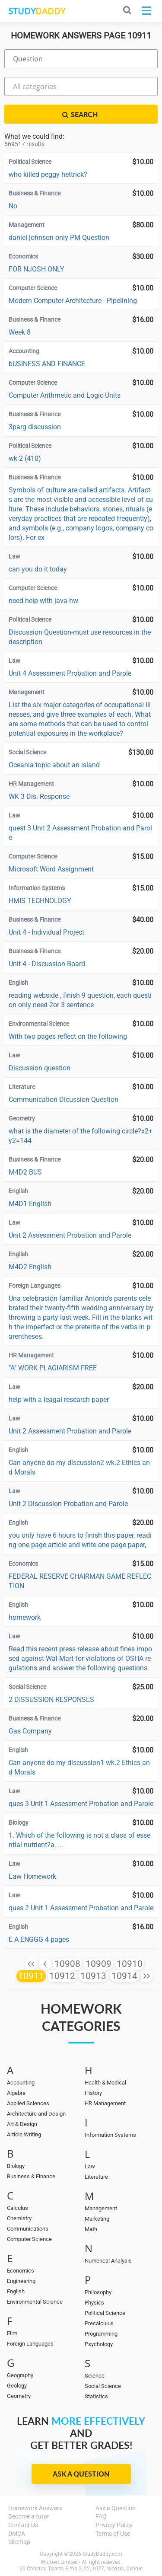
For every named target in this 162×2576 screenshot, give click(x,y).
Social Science (103, 2386)
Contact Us (23, 2525)
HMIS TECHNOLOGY (40, 901)
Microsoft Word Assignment (51, 869)
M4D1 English (30, 1204)
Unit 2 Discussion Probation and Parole (68, 1504)
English (16, 2291)
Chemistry (19, 2218)
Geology (17, 2385)
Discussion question (39, 1068)
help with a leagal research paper (59, 1399)
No (13, 206)
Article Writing (24, 2134)
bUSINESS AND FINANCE (47, 364)
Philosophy (98, 2292)
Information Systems (110, 2135)
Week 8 (20, 332)
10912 (62, 1976)
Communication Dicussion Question (63, 1099)
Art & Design (22, 2124)
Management (101, 2208)
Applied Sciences (28, 2103)
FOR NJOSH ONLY (36, 269)
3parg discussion (35, 427)
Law (90, 2166)
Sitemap (19, 2541)
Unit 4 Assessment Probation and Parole (70, 673)
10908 (67, 1964)
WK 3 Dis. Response (39, 796)
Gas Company (30, 1731)
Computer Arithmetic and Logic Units (65, 395)
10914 (124, 1976)
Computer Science (29, 2239)
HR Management (105, 2103)
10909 (98, 1964)
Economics (20, 2270)
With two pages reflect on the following (68, 1036)
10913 (93, 1976)
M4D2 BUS (25, 1172)
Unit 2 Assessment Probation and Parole (70, 1235)
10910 (130, 1964)
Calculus (17, 2208)
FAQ (101, 2516)
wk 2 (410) (25, 458)
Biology (16, 2166)
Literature (96, 2177)
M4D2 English (30, 1267)
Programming (101, 2333)
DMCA (16, 2533)
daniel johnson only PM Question (59, 237)
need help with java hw (43, 601)
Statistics (96, 2396)
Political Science (105, 2313)
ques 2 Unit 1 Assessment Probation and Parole (81, 1908)
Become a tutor (28, 2516)
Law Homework (32, 1876)
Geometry (19, 2396)
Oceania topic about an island (54, 765)
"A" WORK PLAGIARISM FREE (53, 1368)
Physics (94, 2302)
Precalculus (99, 2323)
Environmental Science (35, 2301)
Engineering (21, 2281)
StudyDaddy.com (102, 2554)
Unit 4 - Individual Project (47, 932)
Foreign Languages (30, 2343)
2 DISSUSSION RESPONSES (51, 1699)
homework (25, 1617)
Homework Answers (35, 2508)
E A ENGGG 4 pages (39, 1939)
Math (91, 2229)
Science (95, 2375)
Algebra (16, 2093)
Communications (27, 2228)
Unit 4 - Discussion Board (47, 964)
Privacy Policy (114, 2525)
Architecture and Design (36, 2113)
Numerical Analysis (108, 2260)
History (93, 2093)
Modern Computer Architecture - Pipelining (73, 301)
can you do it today (38, 569)
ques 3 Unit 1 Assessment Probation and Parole (81, 1804)
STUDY (36, 11)
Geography (20, 2375)
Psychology (99, 2344)
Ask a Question (81, 2474)
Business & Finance (31, 2176)
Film (12, 2333)
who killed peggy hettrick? (48, 174)
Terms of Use (112, 2533)
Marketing (97, 2218)
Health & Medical (105, 2082)
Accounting (21, 2082)
